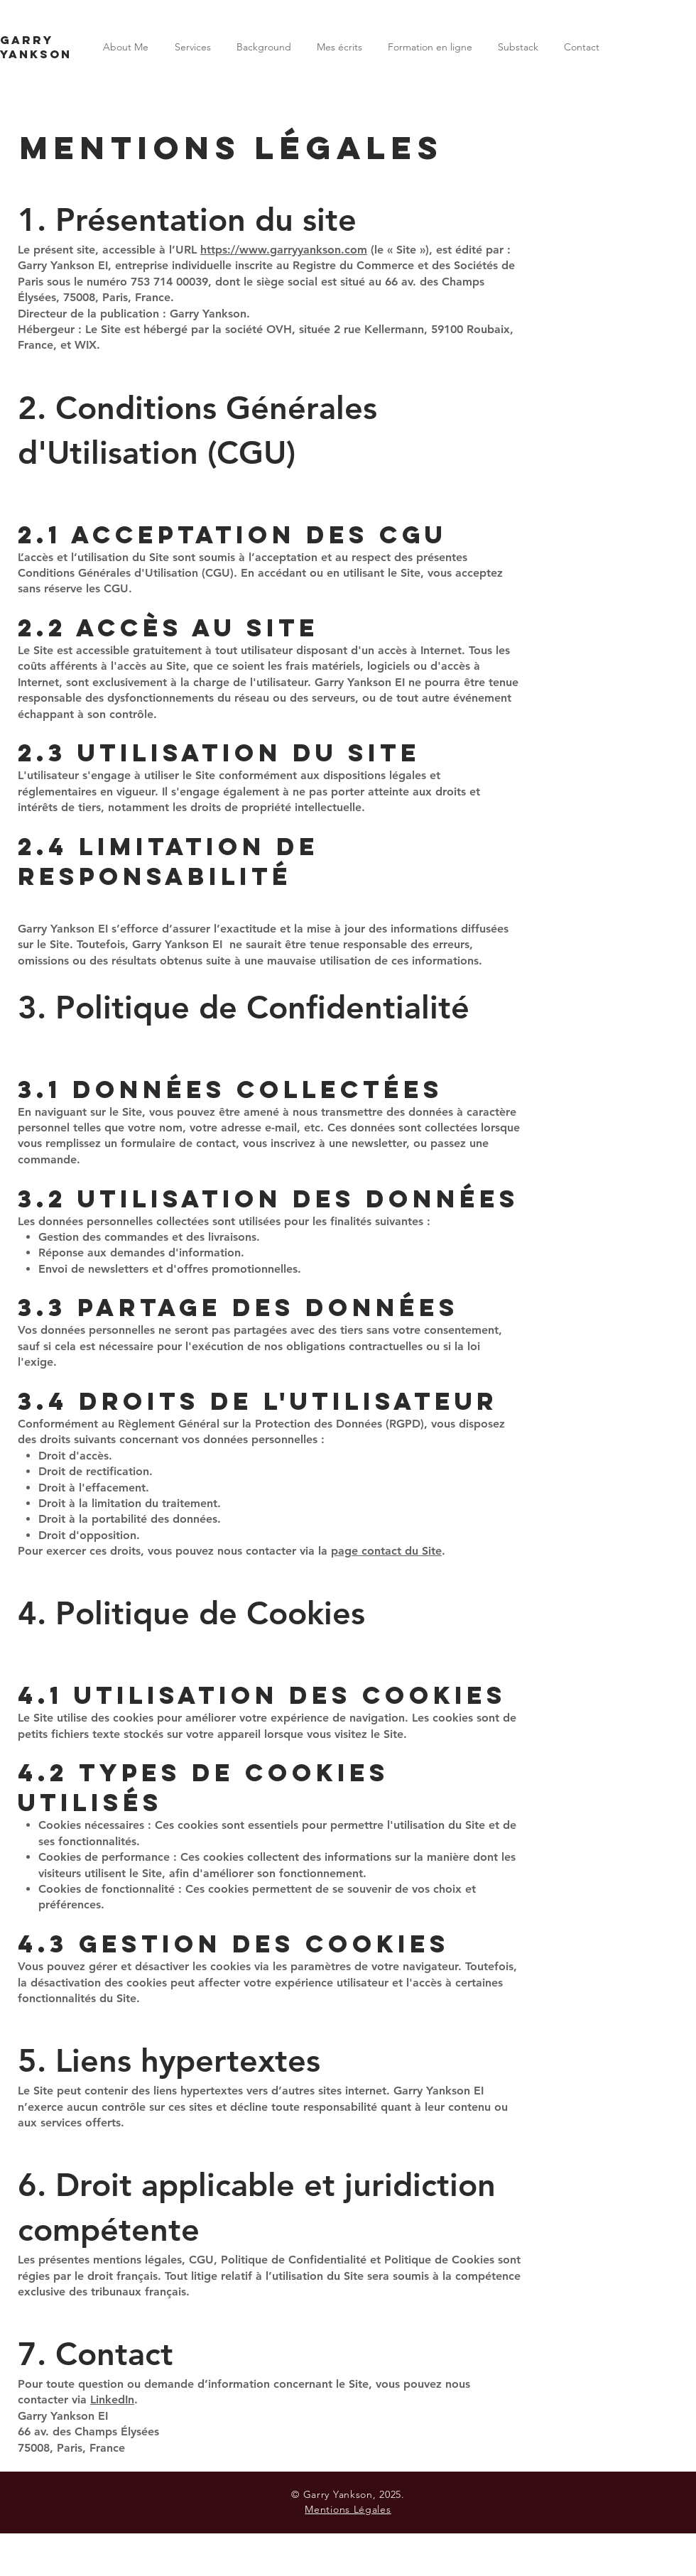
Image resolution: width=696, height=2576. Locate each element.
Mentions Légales (348, 2509)
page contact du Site (386, 1551)
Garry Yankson (36, 47)
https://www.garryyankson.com (283, 249)
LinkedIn (112, 2399)
